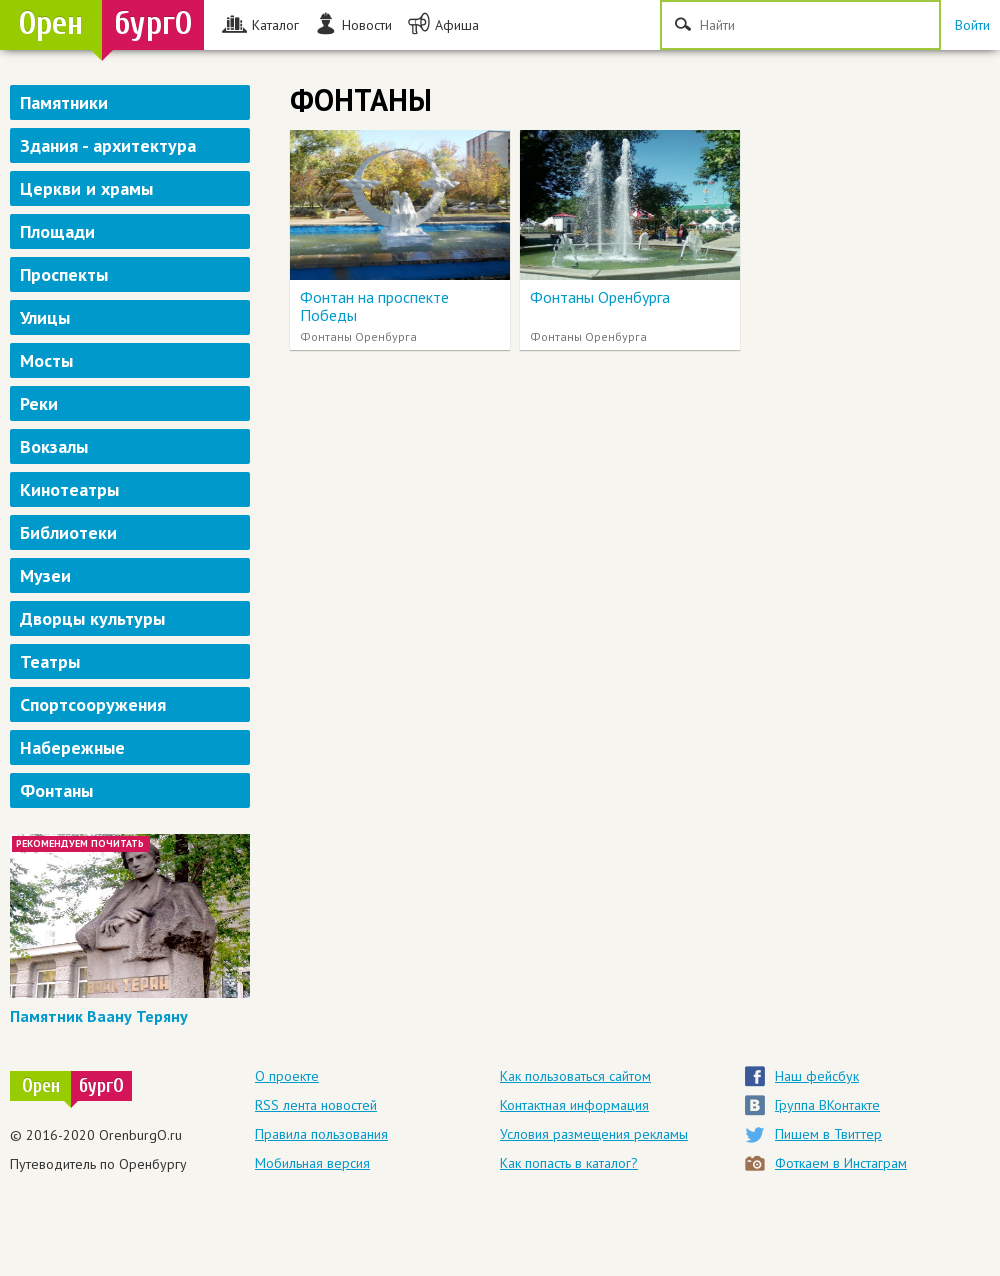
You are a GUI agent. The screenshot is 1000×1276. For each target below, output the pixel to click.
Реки (39, 403)
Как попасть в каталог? (569, 1163)
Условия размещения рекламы (594, 1134)
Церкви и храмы (86, 188)
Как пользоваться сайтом (575, 1076)
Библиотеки (68, 532)
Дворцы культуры (92, 618)
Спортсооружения (93, 704)
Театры (50, 661)
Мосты (46, 360)
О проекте (287, 1076)
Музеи (45, 575)
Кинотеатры (69, 489)
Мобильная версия (312, 1163)
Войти (972, 25)
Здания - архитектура (108, 145)
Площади (57, 231)
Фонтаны (56, 790)
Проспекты (64, 274)
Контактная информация (574, 1105)
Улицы (45, 317)
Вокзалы (54, 446)
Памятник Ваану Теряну (99, 1016)
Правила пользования (321, 1134)
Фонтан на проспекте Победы (374, 306)
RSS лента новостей (316, 1105)
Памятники (64, 102)
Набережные (72, 747)
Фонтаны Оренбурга (600, 297)
